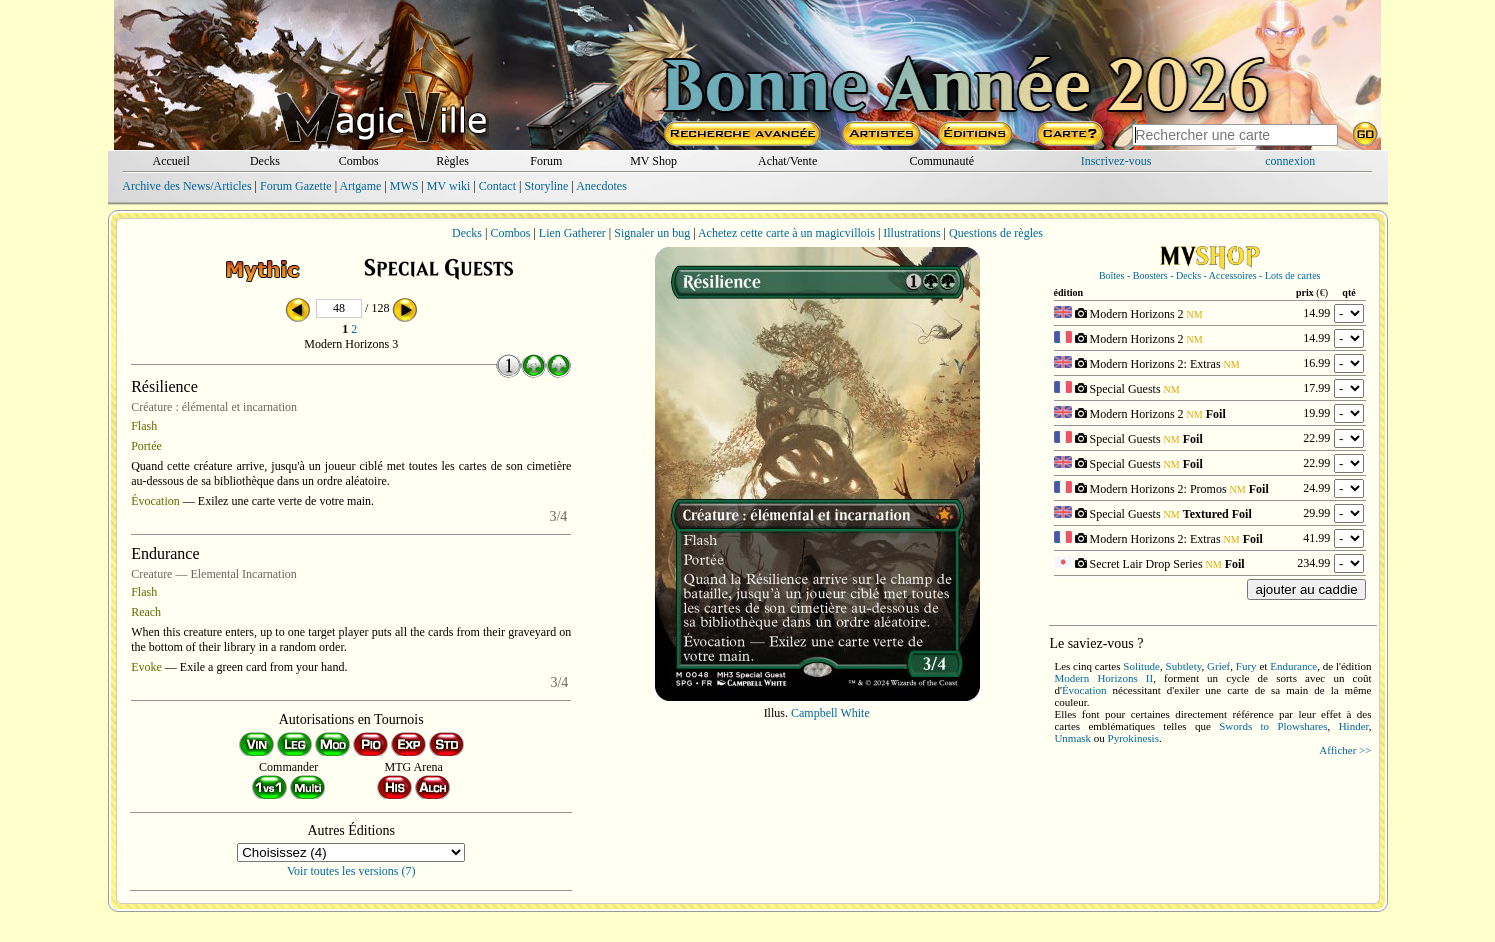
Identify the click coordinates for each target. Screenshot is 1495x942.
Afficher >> (1345, 750)
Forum (546, 161)
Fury (1246, 666)
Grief (1218, 666)
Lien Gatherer (572, 233)
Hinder (1354, 726)
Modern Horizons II (1103, 678)
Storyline (546, 186)
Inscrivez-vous (1116, 161)
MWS (404, 186)
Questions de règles (996, 233)
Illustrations (911, 233)
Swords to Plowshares (1273, 726)
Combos (359, 161)
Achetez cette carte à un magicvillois (786, 233)
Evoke (146, 667)
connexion (1290, 161)
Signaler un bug (652, 233)
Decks (265, 161)
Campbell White (830, 713)
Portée (146, 446)
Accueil (170, 161)
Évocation (155, 501)
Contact (497, 186)
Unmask (1072, 738)
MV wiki (448, 186)
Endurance (1293, 666)
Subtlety (1184, 666)
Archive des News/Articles (186, 186)
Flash (144, 426)
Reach (146, 612)
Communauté (941, 161)
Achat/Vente (787, 161)
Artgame (360, 186)
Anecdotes (601, 186)
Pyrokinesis (1133, 738)
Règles (452, 161)
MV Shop (653, 161)
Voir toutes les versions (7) (351, 871)
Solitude (1141, 666)
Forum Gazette (296, 186)
